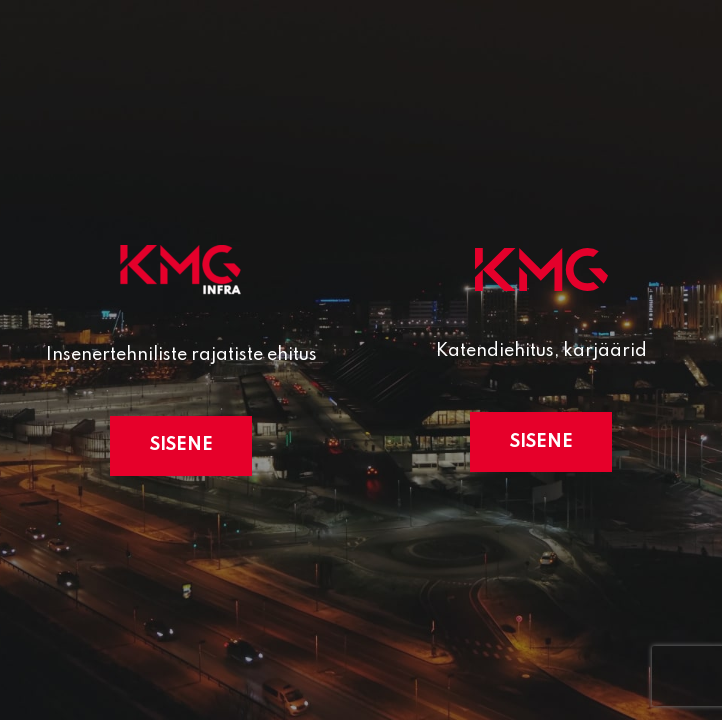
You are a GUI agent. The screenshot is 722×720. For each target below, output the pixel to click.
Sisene (181, 445)
